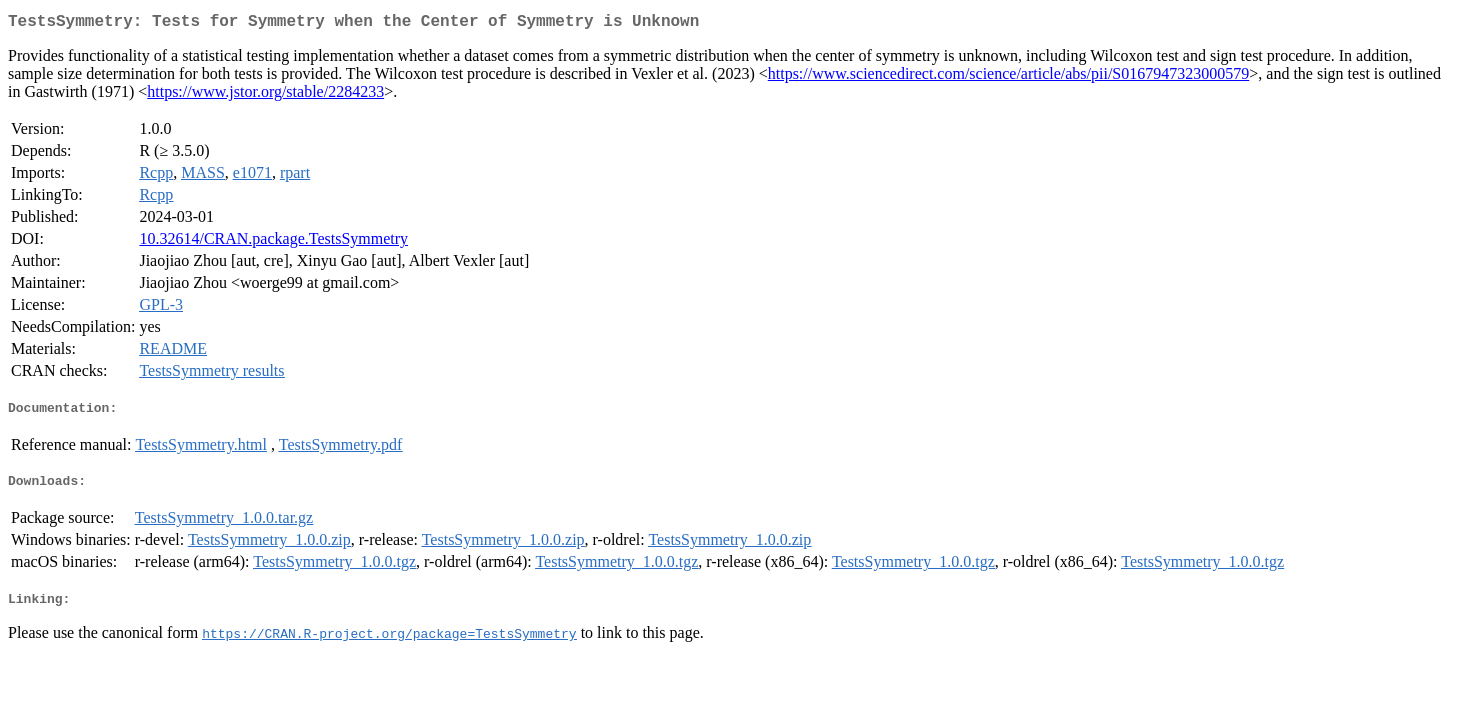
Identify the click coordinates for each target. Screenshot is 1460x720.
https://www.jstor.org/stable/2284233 (265, 95)
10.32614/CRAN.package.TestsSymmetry (273, 242)
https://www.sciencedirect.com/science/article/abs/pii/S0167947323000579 (1009, 77)
